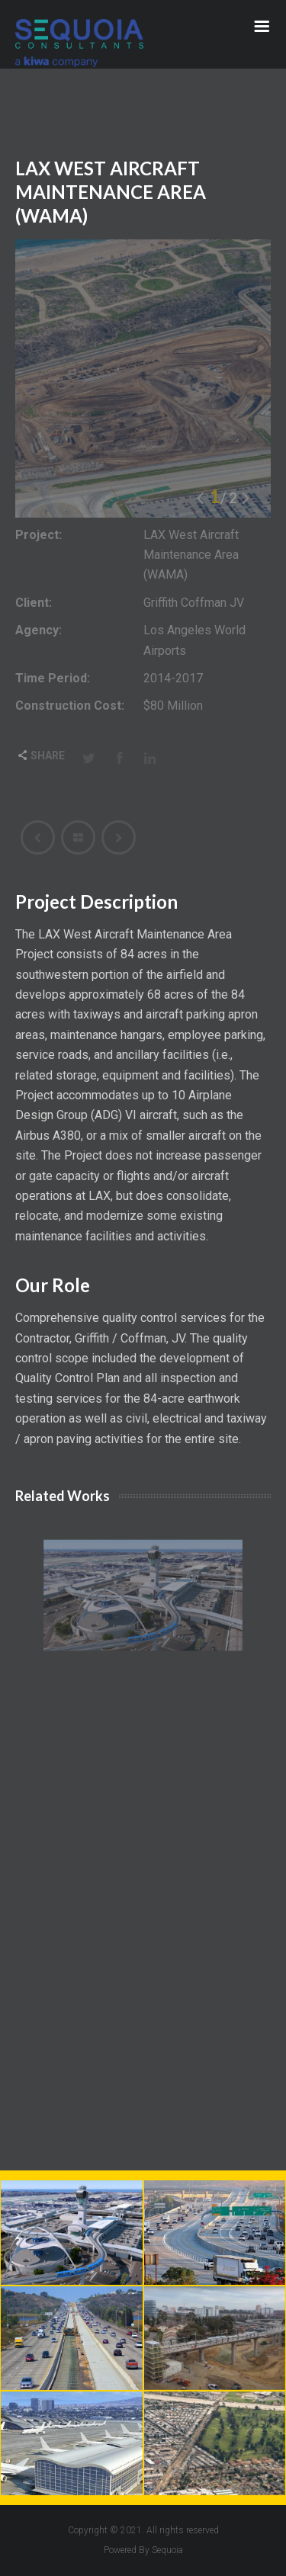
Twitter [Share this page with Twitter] (89, 758)
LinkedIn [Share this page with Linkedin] (150, 758)
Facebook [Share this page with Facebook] (119, 758)
